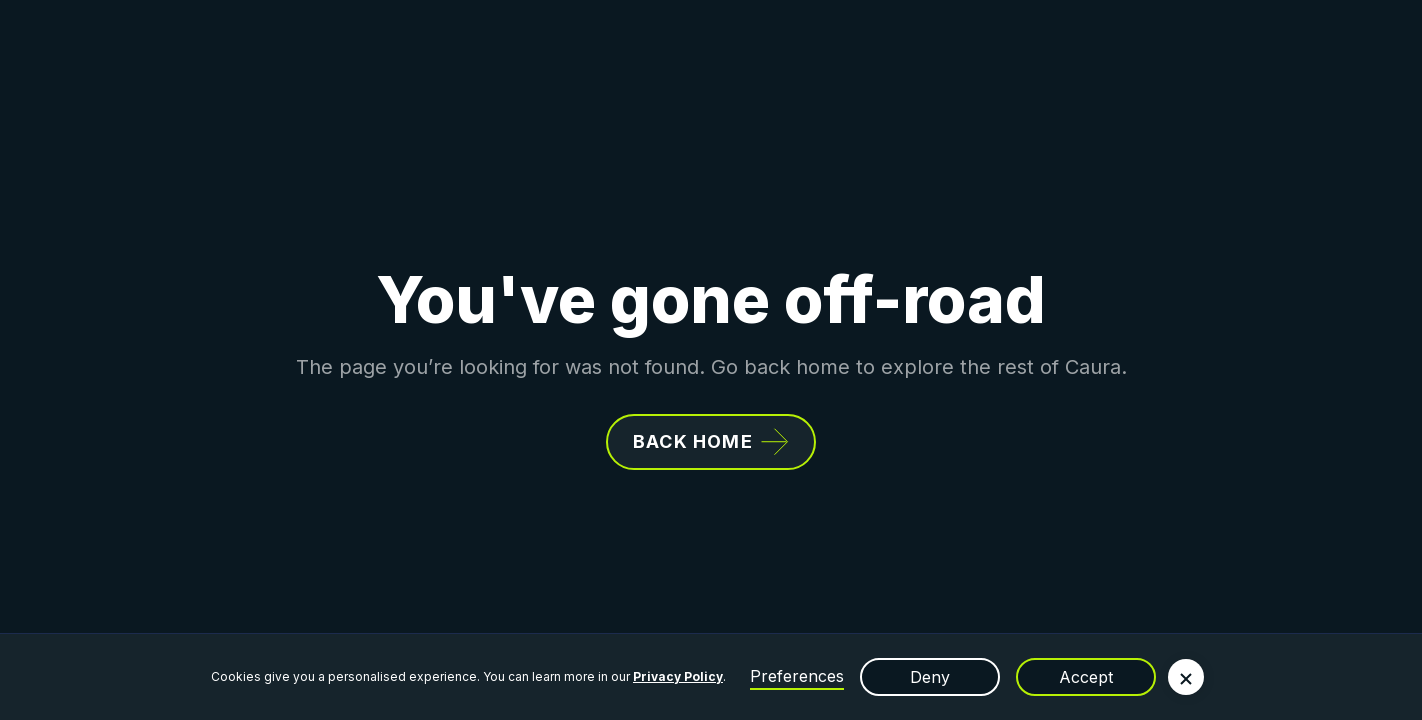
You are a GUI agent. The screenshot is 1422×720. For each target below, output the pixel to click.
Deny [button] (930, 677)
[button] (1186, 677)
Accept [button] (1086, 677)
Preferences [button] (797, 676)
